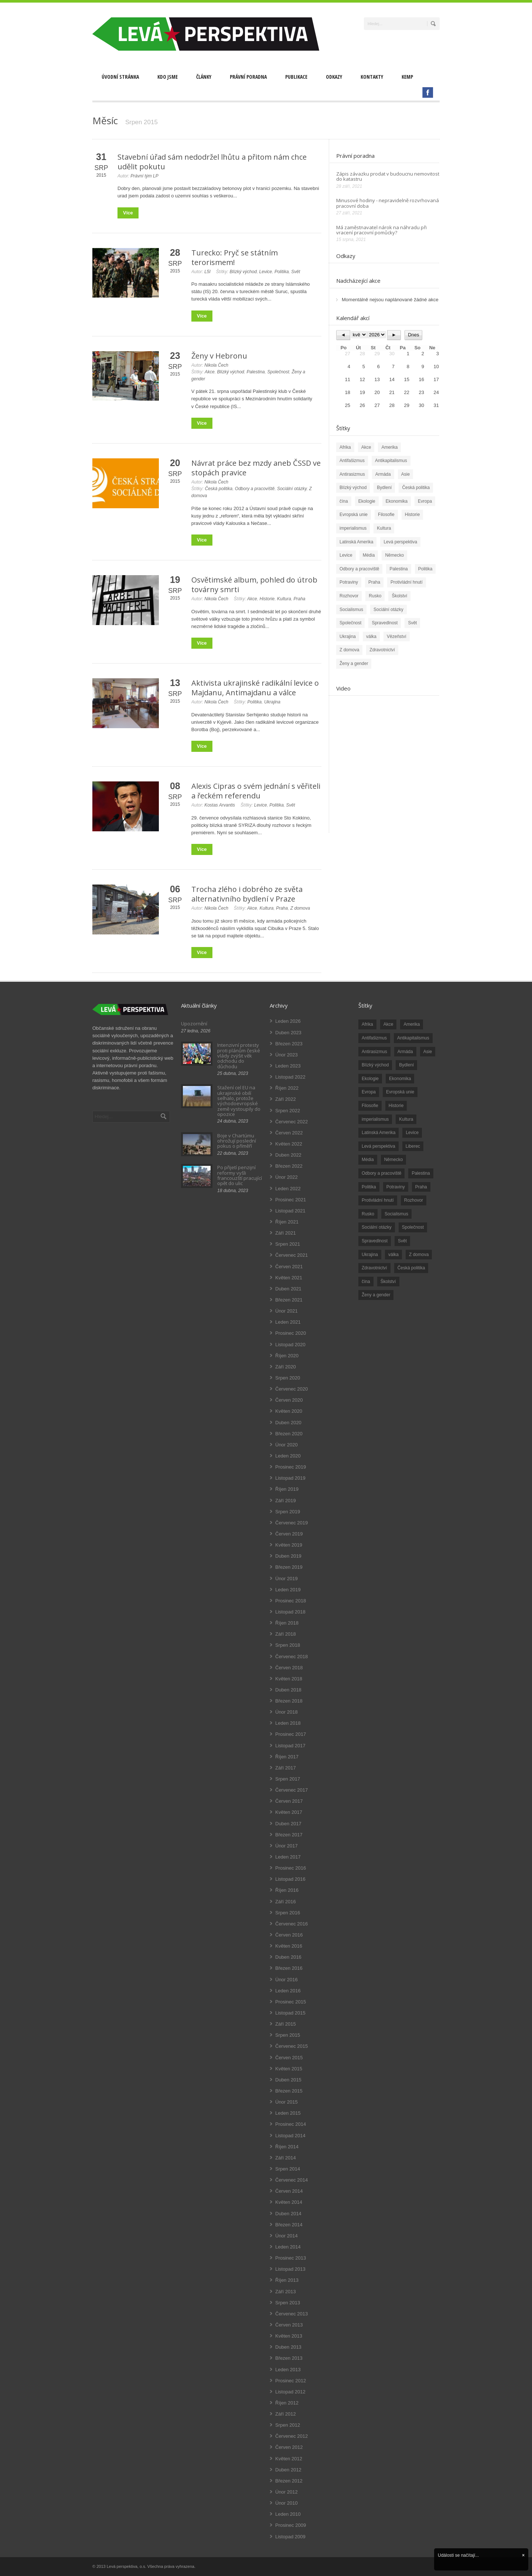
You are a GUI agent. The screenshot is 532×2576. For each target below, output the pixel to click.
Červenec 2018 (291, 1656)
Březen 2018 (289, 1701)
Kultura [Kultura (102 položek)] (406, 1119)
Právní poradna (248, 76)
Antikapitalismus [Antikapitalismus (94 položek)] (413, 1038)
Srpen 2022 (287, 1110)
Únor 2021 (286, 1311)
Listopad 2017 (290, 1745)
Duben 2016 (288, 1957)
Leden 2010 (288, 2514)
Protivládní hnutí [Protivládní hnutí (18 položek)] (378, 1200)
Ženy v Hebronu (219, 356)
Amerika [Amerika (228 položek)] (411, 1024)
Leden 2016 (288, 1990)
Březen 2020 (289, 1433)
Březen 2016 (289, 1968)
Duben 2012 (288, 2470)
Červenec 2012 (291, 2436)
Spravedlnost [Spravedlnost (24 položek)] (375, 1240)
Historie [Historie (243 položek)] (396, 1105)
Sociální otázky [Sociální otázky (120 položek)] (377, 1227)
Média (369, 555)
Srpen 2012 (287, 2425)
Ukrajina (272, 702)
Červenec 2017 (291, 1790)
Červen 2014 (289, 2191)
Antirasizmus (352, 474)
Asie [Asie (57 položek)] (427, 1051)
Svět (295, 271)
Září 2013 (285, 2291)
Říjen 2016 (287, 1890)
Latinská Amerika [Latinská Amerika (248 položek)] (378, 1132)
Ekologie (366, 501)
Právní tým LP (144, 176)
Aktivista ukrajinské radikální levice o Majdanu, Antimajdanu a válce (255, 688)
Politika (281, 271)
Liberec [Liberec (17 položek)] (413, 1146)
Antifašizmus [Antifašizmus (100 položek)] (374, 1038)
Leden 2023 (288, 1066)
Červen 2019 (289, 1534)
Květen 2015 (288, 2068)
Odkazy (334, 76)
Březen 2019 (289, 1567)
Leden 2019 (288, 1589)
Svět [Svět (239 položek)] (402, 1240)
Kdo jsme (167, 76)
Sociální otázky (292, 488)
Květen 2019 (288, 1545)
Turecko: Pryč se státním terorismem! (234, 257)
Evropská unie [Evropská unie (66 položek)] (400, 1091)
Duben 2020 (288, 1422)
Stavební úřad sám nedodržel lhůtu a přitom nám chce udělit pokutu (212, 162)
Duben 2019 (288, 1556)
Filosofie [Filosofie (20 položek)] (370, 1105)
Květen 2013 (288, 2336)
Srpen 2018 (287, 1645)
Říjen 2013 (287, 2280)
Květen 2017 (288, 1812)
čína (344, 501)
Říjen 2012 (287, 2403)
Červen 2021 (289, 1266)
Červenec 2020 (291, 1389)
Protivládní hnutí (407, 582)
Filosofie (386, 514)
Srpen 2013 (287, 2302)
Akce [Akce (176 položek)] (388, 1024)
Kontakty (372, 76)
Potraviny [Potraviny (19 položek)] (395, 1186)
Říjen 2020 (287, 1355)
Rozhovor (349, 595)
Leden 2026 (288, 1021)
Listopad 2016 (290, 1879)
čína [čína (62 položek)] (366, 1281)
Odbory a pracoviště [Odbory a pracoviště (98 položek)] (381, 1173)
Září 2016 (285, 1901)
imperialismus (353, 528)
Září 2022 (285, 1099)
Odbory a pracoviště (254, 488)
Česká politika (218, 488)
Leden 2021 (288, 1322)
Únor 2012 (286, 2492)
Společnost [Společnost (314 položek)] (413, 1227)
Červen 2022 (289, 1133)
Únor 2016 (286, 1979)
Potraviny (349, 582)
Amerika (389, 447)
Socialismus (351, 609)
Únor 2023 (286, 1055)
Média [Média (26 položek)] (368, 1159)
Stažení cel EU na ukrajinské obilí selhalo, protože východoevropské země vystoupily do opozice (238, 1100)
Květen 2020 (288, 1411)
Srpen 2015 (287, 2035)
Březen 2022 (289, 1166)
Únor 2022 (286, 1177)
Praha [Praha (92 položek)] (421, 1186)
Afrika (345, 447)
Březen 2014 (289, 2224)
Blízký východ (243, 271)
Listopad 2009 (290, 2536)
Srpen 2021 (287, 1244)
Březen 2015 (289, 2091)
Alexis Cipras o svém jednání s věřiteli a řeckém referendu (255, 791)
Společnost (278, 371)
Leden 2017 (288, 1857)
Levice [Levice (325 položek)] (412, 1132)
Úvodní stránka (120, 76)
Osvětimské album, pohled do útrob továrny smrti (254, 584)
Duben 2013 (288, 2347)
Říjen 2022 (287, 1088)
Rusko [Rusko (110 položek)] (368, 1213)
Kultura (284, 598)
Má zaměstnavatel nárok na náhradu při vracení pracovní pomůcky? (381, 230)
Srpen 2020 (287, 1378)
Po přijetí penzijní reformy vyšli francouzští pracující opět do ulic (239, 1175)
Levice (265, 271)
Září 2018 (285, 1634)
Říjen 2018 (287, 1623)
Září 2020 (285, 1367)
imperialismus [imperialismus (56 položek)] (375, 1119)
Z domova (300, 908)
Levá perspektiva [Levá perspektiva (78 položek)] (378, 1146)
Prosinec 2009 (290, 2525)
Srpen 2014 (287, 2169)
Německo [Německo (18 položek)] (393, 1159)
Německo (394, 555)
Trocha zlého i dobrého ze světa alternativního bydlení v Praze (247, 894)
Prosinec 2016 (290, 1868)
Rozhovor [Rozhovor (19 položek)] (413, 1200)
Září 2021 (285, 1233)
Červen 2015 (289, 2057)
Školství (399, 595)
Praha (300, 598)
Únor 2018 (286, 1712)
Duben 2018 (288, 1690)
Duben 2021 (288, 1289)
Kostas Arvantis (219, 805)
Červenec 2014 (291, 2180)
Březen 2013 (289, 2358)
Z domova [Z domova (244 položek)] (419, 1254)
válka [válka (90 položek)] (393, 1254)
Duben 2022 (288, 1155)
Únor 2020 (286, 1444)
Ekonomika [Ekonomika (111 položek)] (400, 1078)
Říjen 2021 (287, 1222)
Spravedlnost (385, 622)
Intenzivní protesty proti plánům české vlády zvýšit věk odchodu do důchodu (238, 1055)
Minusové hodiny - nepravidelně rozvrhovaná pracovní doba (387, 203)
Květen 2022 (288, 1144)
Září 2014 (285, 2158)
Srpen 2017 (287, 1779)
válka (371, 636)
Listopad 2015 (290, 2013)
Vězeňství (396, 636)
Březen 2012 (289, 2481)
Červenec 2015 (291, 2046)
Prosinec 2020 (290, 1333)
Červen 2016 (289, 1935)
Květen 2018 (288, 1678)
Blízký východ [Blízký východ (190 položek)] (375, 1065)
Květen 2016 (288, 1946)
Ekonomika (396, 501)
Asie (405, 474)
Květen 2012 (288, 2458)
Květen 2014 (288, 2202)
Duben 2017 (288, 1823)
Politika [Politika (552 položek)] (369, 1186)
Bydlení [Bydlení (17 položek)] (406, 1065)
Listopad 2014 (290, 2135)
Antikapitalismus (391, 460)
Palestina (255, 371)
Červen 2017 (289, 1801)
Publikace (296, 76)
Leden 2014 (288, 2247)
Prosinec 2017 (290, 1734)
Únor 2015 (286, 2102)
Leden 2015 (288, 2113)
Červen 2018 (289, 1667)
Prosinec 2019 (290, 1467)
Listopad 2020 (290, 1344)
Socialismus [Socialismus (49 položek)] (396, 1213)
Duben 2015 (288, 2080)
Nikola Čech (216, 365)
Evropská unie (354, 514)
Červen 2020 (289, 1400)
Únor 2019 (286, 1578)
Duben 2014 (288, 2213)
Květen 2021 (288, 1277)
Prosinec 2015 (290, 2002)
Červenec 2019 (291, 1522)
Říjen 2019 (287, 1489)
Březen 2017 (289, 1834)
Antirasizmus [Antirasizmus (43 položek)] (374, 1051)
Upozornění (194, 1023)
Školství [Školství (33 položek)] (388, 1281)
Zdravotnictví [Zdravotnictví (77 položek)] (374, 1267)
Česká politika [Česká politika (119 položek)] (411, 1267)
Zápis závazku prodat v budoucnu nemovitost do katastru (387, 176)
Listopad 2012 (290, 2392)
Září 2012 (285, 2414)
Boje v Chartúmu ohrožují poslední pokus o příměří (236, 1141)
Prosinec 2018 (290, 1600)
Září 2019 (285, 1500)
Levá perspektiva (400, 541)
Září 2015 (285, 2024)
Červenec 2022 (291, 1121)
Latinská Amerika (356, 541)
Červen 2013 (289, 2325)
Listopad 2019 (290, 1478)
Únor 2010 (286, 2503)
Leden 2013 (288, 2369)
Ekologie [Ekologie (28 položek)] (370, 1078)
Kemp (407, 76)
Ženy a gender (354, 663)
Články (203, 76)
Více (128, 212)
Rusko (375, 595)
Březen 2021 (289, 1300)
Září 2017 (285, 1768)
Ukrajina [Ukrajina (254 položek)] (370, 1254)
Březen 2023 (289, 1043)
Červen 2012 (289, 2447)
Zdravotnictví (382, 649)
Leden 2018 (288, 1723)
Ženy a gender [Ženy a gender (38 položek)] (376, 1294)
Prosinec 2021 (290, 1199)
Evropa (425, 501)
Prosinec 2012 (290, 2380)
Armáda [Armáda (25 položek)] (405, 1051)
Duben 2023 (288, 1032)
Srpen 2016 (287, 1912)
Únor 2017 (286, 1846)
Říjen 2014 (287, 2146)
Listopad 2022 (290, 1077)
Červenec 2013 (291, 2314)
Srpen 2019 (287, 1511)
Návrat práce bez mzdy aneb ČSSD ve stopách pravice (256, 468)
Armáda (383, 474)
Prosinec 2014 (290, 2124)
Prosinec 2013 (290, 2258)
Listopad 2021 (290, 1211)
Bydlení (384, 487)
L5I (207, 271)
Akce (210, 371)
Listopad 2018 (290, 1612)
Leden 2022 (288, 1188)
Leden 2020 (288, 1456)
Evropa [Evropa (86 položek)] (369, 1091)
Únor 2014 (286, 2236)
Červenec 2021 (291, 1255)
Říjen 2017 (287, 1756)
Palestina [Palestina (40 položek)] (421, 1173)
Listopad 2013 (290, 2269)
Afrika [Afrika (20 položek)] (367, 1024)
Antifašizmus (352, 460)
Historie (266, 598)
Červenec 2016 (291, 1924)
